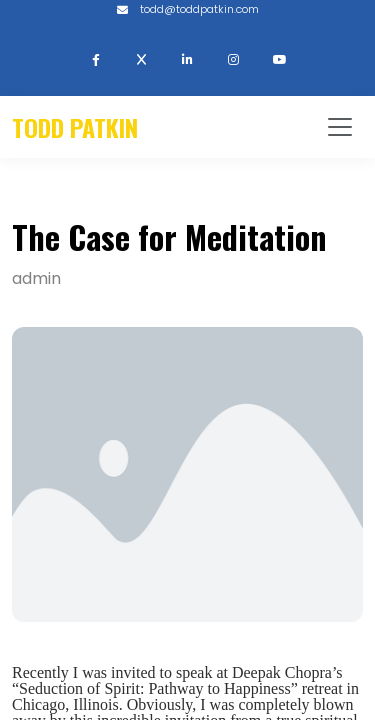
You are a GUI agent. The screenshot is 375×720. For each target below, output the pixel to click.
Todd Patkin (75, 127)
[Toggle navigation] (340, 127)
